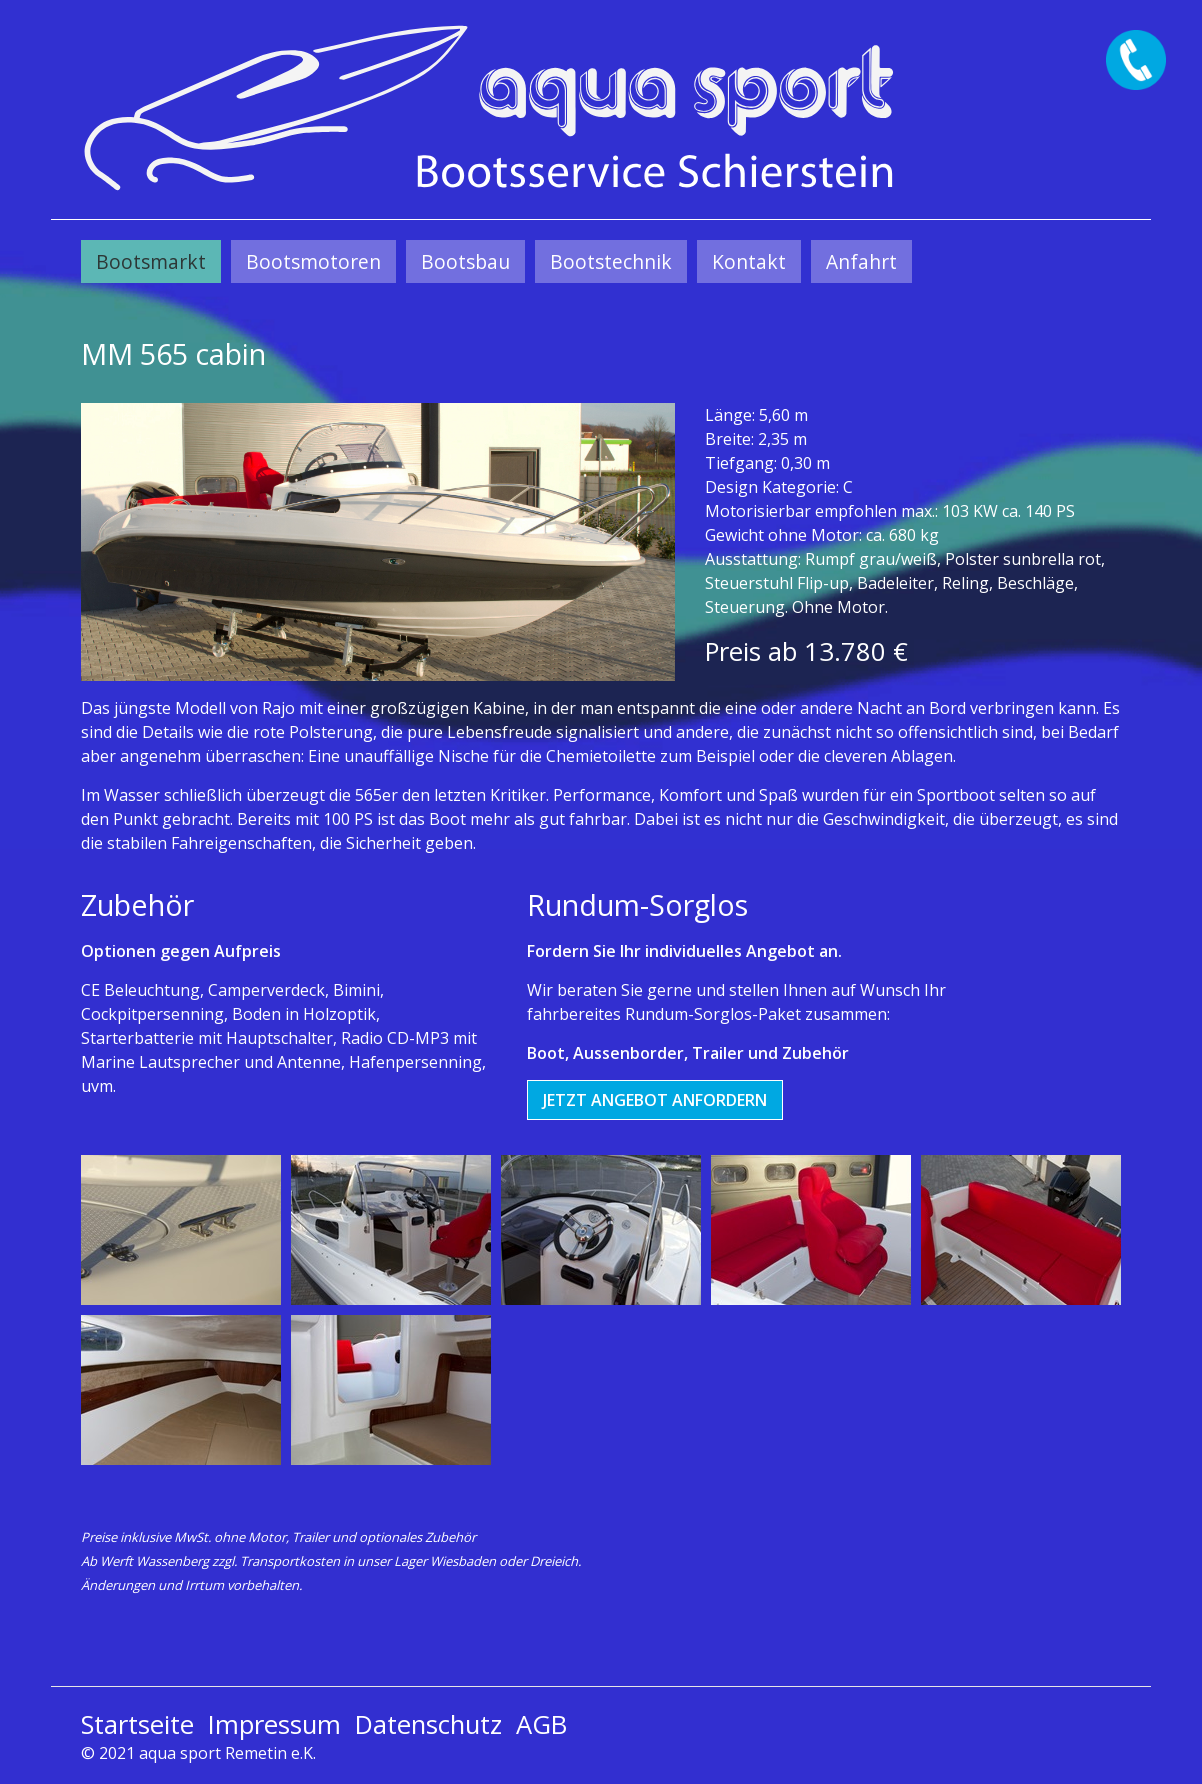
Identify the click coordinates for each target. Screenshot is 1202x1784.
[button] (655, 1100)
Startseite (137, 1724)
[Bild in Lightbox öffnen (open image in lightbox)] (378, 542)
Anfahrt (861, 261)
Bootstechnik (611, 261)
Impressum (274, 1724)
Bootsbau (465, 261)
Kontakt (749, 261)
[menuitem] (151, 261)
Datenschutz (428, 1724)
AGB (541, 1724)
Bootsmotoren (313, 261)
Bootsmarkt (151, 261)
